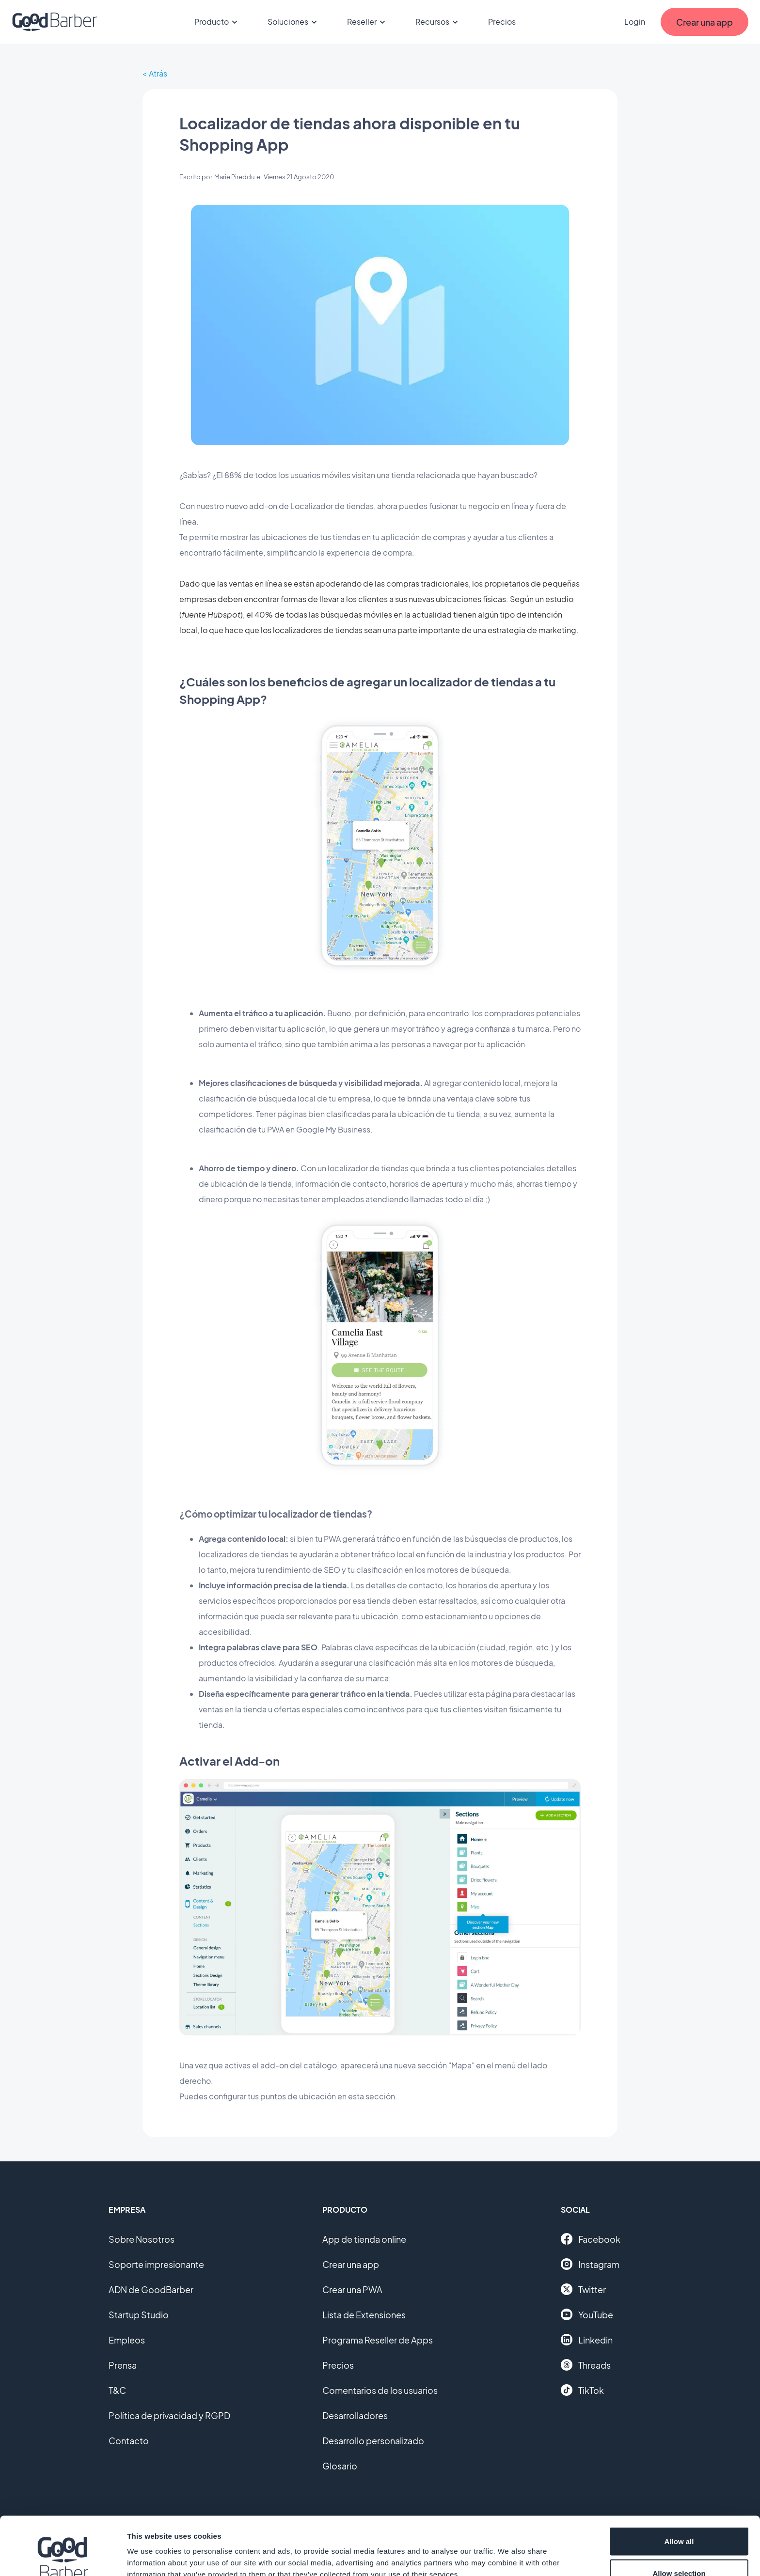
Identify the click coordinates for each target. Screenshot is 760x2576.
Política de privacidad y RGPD (169, 2415)
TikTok (582, 2390)
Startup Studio (139, 2314)
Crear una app (350, 2264)
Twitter (583, 2289)
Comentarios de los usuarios (380, 2390)
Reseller (367, 21)
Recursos (438, 21)
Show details (508, 2551)
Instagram (590, 2264)
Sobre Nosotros (141, 2239)
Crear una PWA (352, 2289)
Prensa (123, 2365)
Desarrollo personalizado (373, 2440)
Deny (679, 2550)
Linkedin (587, 2339)
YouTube (587, 2314)
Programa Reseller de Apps (377, 2339)
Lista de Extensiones (364, 2314)
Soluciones (294, 21)
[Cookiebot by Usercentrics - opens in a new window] (62, 2557)
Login (634, 21)
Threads (586, 2365)
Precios (502, 21)
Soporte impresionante (156, 2264)
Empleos (127, 2339)
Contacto (129, 2440)
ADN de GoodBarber (151, 2289)
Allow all (679, 2487)
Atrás (158, 73)
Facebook (590, 2239)
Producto (217, 21)
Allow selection (678, 2518)
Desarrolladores (355, 2415)
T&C (117, 2390)
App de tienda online (364, 2239)
